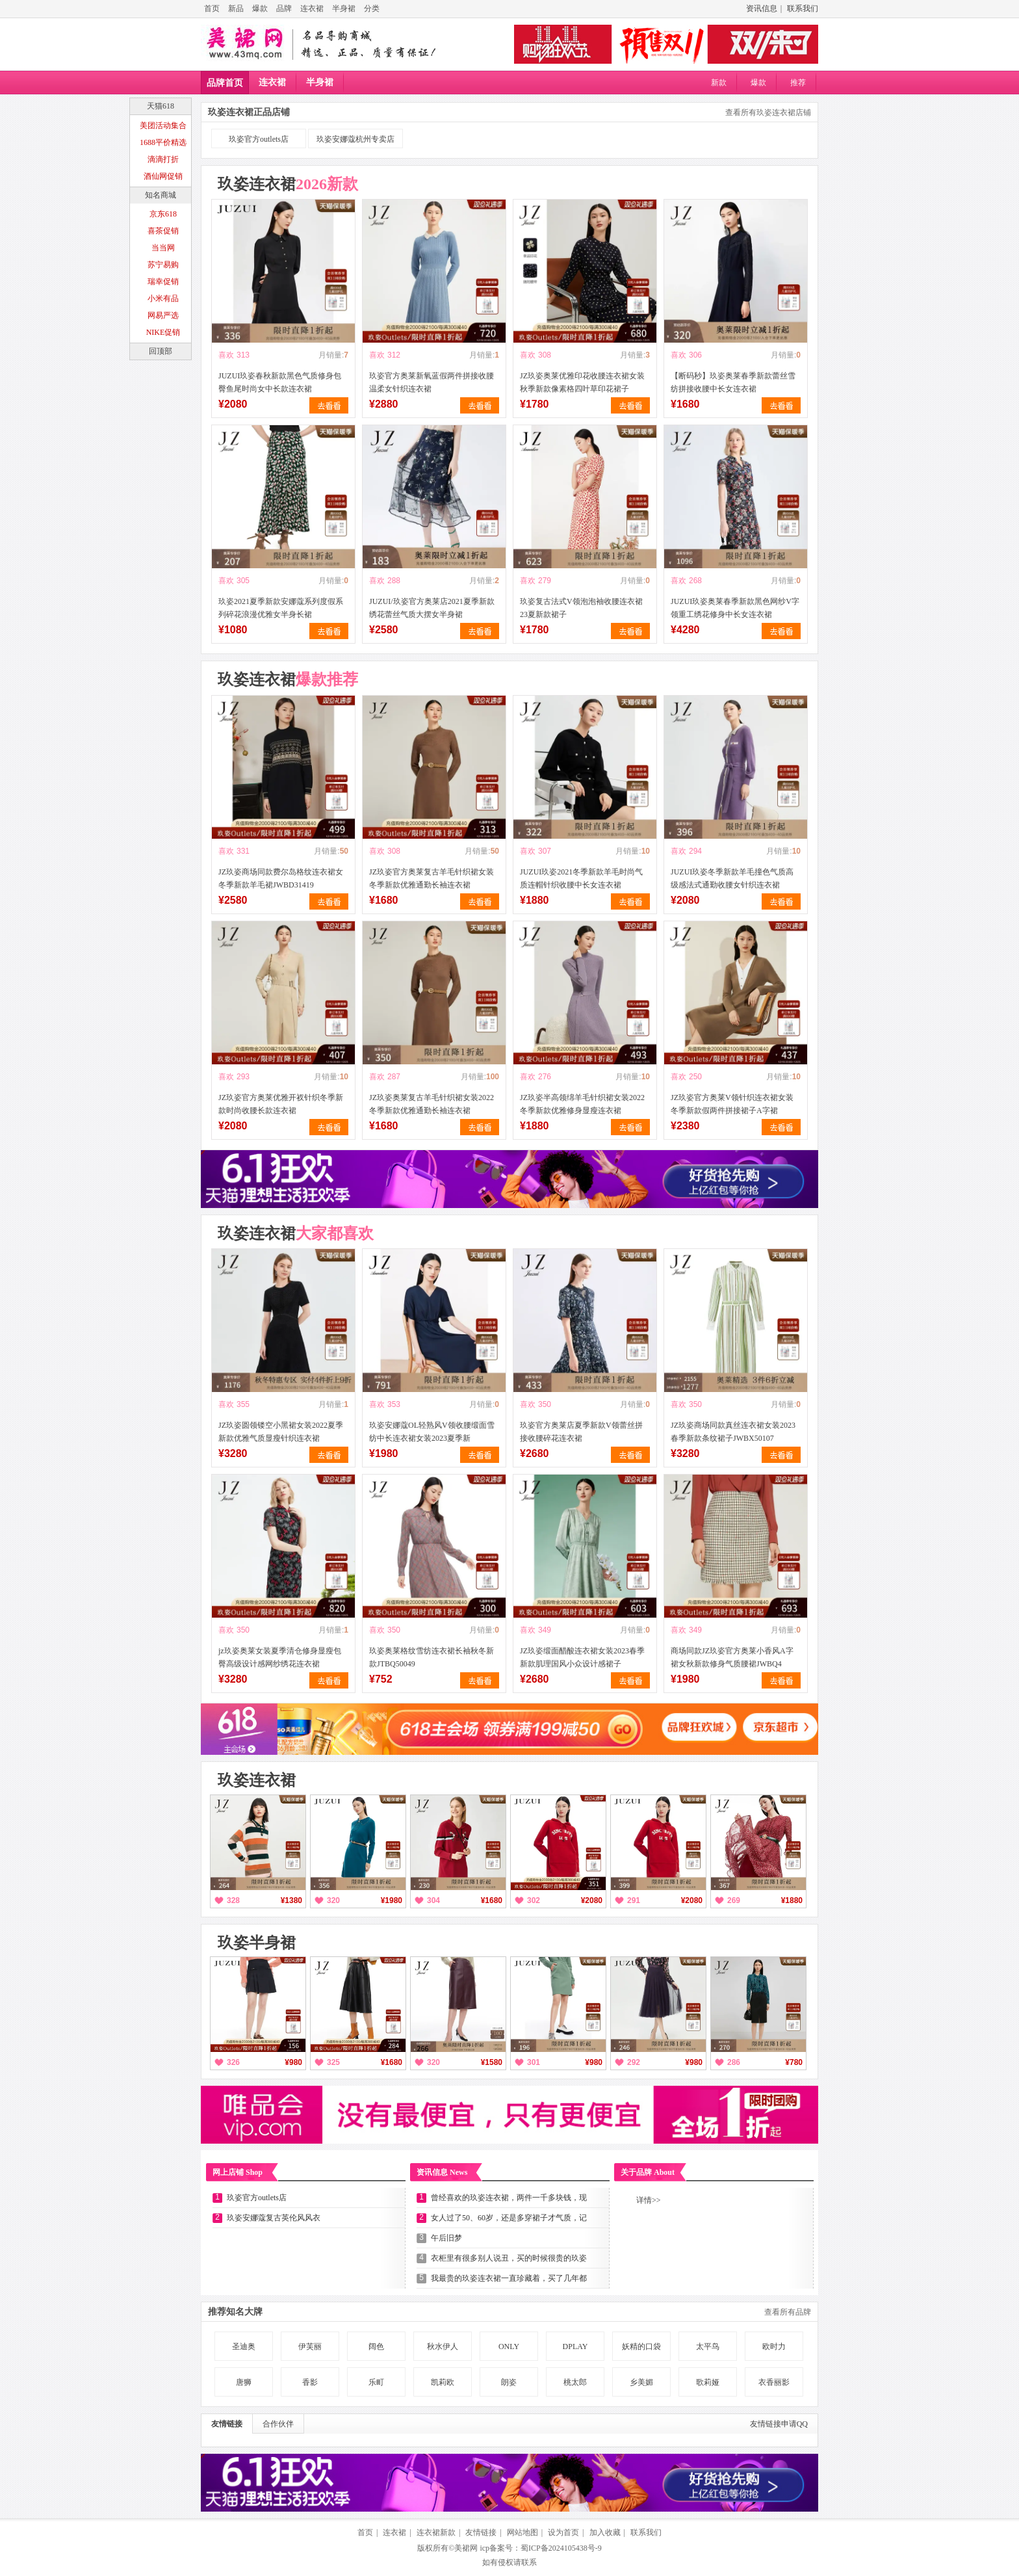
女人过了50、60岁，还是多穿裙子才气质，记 (509, 2217)
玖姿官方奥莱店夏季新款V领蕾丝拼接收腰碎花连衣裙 (581, 1432)
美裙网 (466, 2548)
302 (533, 1900)
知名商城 (160, 195)
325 (333, 2062)
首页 (212, 8)
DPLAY (575, 2346)
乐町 (376, 2382)
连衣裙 (312, 8)
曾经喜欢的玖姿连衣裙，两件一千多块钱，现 (509, 2197)
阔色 (376, 2346)
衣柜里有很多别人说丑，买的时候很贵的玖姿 (509, 2258)
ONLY (508, 2346)
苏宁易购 (163, 264)
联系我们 (802, 8)
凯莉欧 (442, 2382)
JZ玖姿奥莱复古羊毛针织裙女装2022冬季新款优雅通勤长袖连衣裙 (431, 1104)
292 (633, 2062)
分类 (372, 8)
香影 (310, 2382)
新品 (236, 8)
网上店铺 (238, 2172)
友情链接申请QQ (779, 2423)
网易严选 (163, 315)
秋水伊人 (442, 2346)
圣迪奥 (243, 2346)
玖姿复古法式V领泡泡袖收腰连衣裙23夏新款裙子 (581, 608)
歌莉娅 (707, 2382)
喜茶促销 (163, 230)
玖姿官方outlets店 (259, 139)
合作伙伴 (278, 2423)
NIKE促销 (163, 332)
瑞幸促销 (163, 281)
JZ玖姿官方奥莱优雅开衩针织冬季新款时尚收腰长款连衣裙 (280, 1104)
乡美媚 (641, 2382)
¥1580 (491, 2062)
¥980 (293, 2062)
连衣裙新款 (436, 2532)
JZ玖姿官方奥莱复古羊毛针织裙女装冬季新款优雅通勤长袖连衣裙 (431, 878)
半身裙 (343, 8)
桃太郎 (575, 2382)
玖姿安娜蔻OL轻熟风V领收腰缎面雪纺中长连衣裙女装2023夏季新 (432, 1432)
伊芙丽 (310, 2346)
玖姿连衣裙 (288, 184)
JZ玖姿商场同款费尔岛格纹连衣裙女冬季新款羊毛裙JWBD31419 (280, 878)
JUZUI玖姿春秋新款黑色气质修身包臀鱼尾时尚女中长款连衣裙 (279, 382)
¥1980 (391, 1900)
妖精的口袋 (641, 2346)
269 (733, 1900)
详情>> (648, 2200)
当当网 (163, 247)
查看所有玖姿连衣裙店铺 (768, 112)
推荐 (798, 82)
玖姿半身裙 (257, 1942)
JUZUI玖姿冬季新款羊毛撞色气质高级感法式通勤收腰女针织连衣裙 (732, 878)
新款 (719, 82)
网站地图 (522, 2532)
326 (233, 2062)
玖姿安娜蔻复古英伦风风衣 (273, 2217)
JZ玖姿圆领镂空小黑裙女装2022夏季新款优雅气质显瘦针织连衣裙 (280, 1432)
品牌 (284, 8)
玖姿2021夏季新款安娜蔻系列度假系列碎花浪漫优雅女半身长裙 (280, 608)
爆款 (260, 8)
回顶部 (160, 351)
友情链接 (226, 2423)
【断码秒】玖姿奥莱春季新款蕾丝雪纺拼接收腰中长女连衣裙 (733, 382)
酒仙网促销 (163, 176)
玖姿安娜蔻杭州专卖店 (355, 139)
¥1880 (792, 1900)
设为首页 (563, 2532)
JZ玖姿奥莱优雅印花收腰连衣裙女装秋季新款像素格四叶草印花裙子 (582, 382)
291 (633, 1900)
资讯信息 (761, 8)
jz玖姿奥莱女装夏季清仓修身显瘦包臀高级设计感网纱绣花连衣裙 (279, 1657)
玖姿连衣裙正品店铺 (249, 112)
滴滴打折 (163, 159)
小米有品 (163, 298)
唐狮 (244, 2382)
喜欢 (226, 355)
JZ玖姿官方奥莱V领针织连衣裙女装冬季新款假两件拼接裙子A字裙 (732, 1104)
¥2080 (591, 1900)
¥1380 (291, 1900)
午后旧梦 (446, 2237)
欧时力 (774, 2346)
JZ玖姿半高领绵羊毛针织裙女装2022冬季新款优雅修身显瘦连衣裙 (582, 1104)
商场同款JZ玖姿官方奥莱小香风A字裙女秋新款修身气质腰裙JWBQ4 (732, 1657)
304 (433, 1900)
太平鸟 (707, 2346)
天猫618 (160, 106)
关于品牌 (648, 2172)
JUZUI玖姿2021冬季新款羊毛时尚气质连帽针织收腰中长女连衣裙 (581, 878)
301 (533, 2062)
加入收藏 (605, 2532)
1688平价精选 (163, 142)
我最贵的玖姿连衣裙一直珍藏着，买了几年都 (509, 2278)
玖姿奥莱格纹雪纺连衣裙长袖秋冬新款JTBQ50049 (431, 1657)
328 (233, 1900)
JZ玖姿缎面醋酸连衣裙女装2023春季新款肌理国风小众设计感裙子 (582, 1657)
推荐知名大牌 (235, 2312)
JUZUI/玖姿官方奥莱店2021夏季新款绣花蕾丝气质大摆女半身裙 (432, 608)
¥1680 (491, 1900)
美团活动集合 (163, 125)
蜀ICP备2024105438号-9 (561, 2548)
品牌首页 (225, 83)
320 (333, 1900)
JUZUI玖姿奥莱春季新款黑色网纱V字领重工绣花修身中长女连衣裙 (735, 608)
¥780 (794, 2062)
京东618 (163, 213)
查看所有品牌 (787, 2312)
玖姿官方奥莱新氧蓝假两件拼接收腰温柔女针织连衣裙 (431, 382)
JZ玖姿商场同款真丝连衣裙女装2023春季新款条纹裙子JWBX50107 (733, 1432)
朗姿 (509, 2382)
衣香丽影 (774, 2382)
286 (733, 2062)
